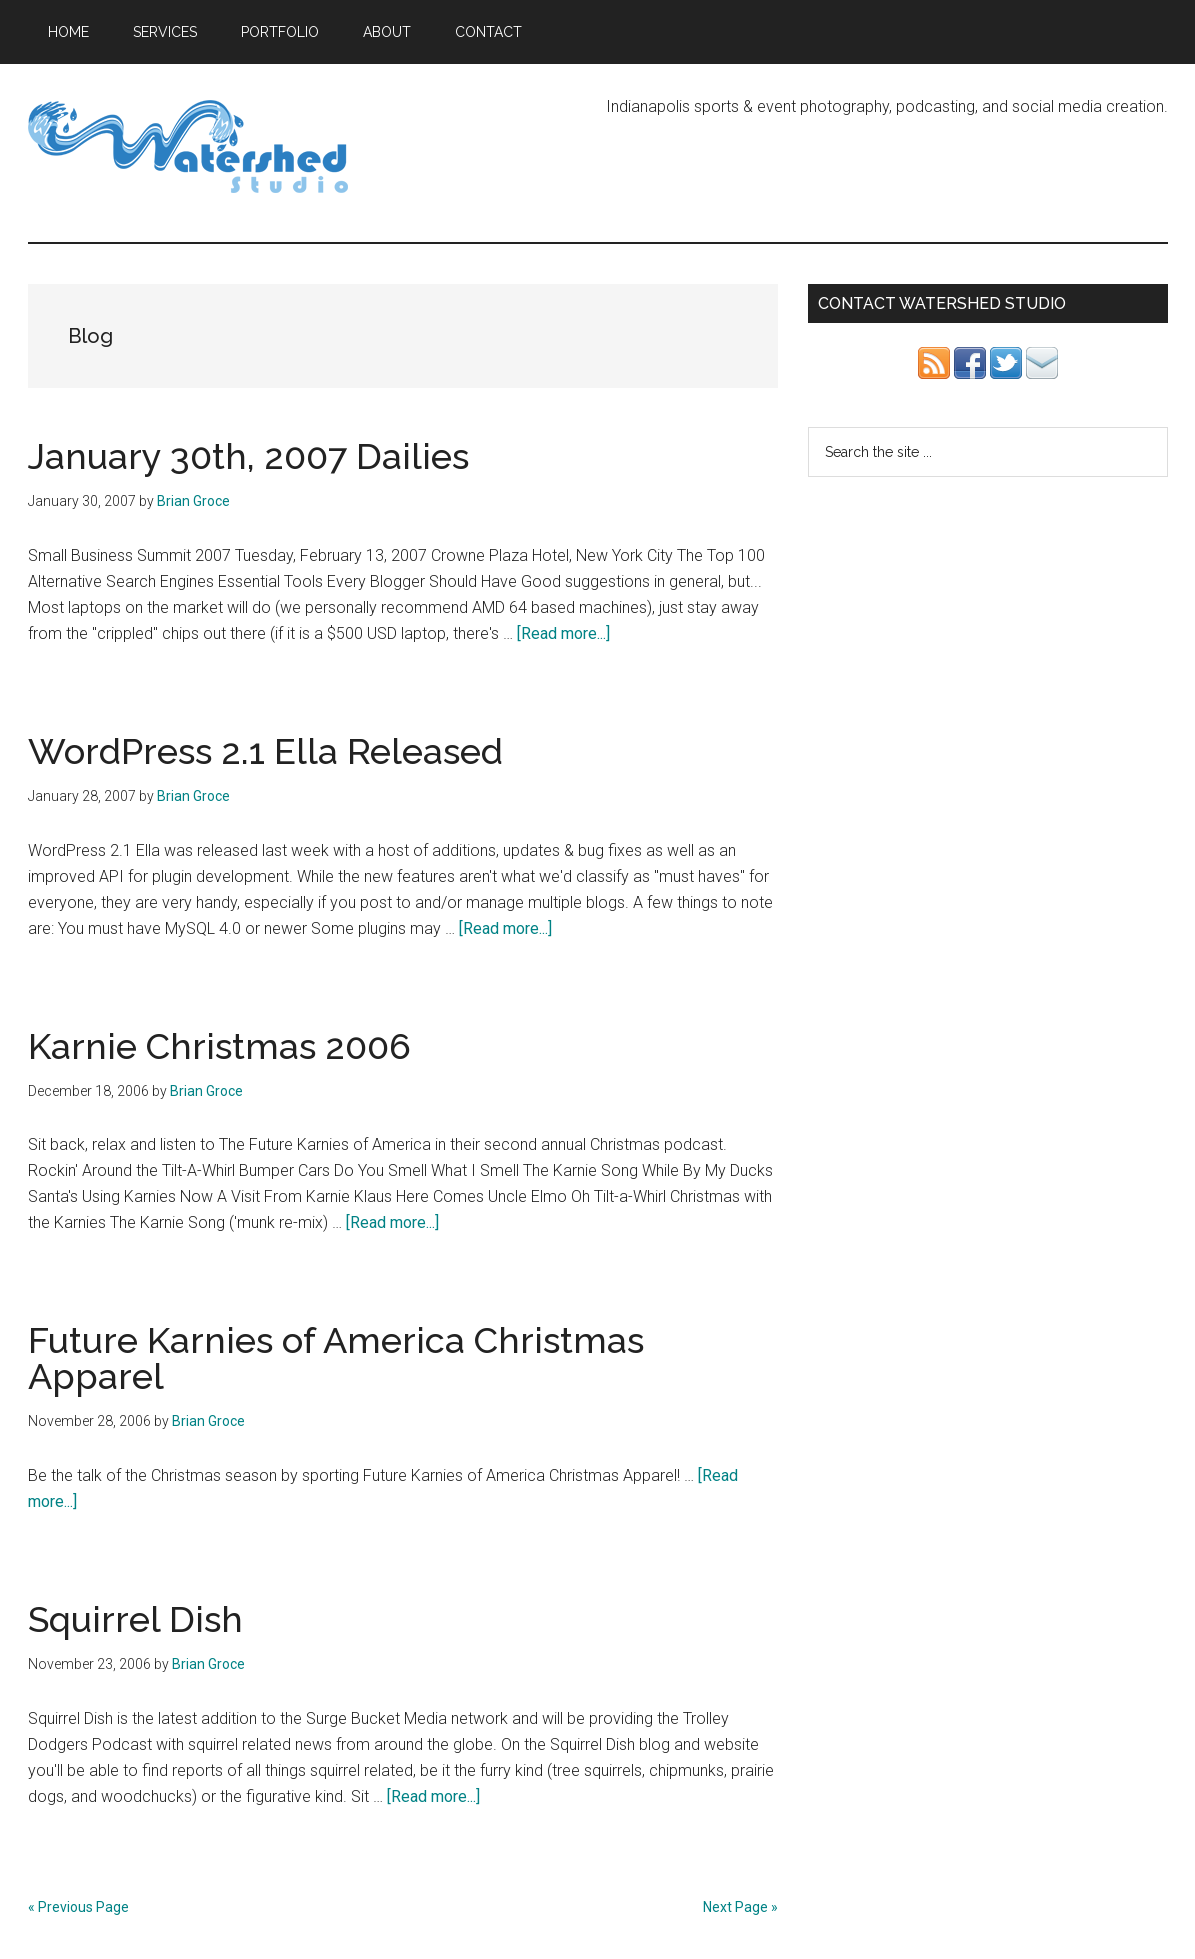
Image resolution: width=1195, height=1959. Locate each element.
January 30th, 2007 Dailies (248, 456)
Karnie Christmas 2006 (219, 1046)
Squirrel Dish (135, 1619)
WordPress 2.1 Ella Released (265, 751)
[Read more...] (563, 633)
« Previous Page (78, 1907)
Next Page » (740, 1907)
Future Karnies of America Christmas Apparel (336, 1358)
